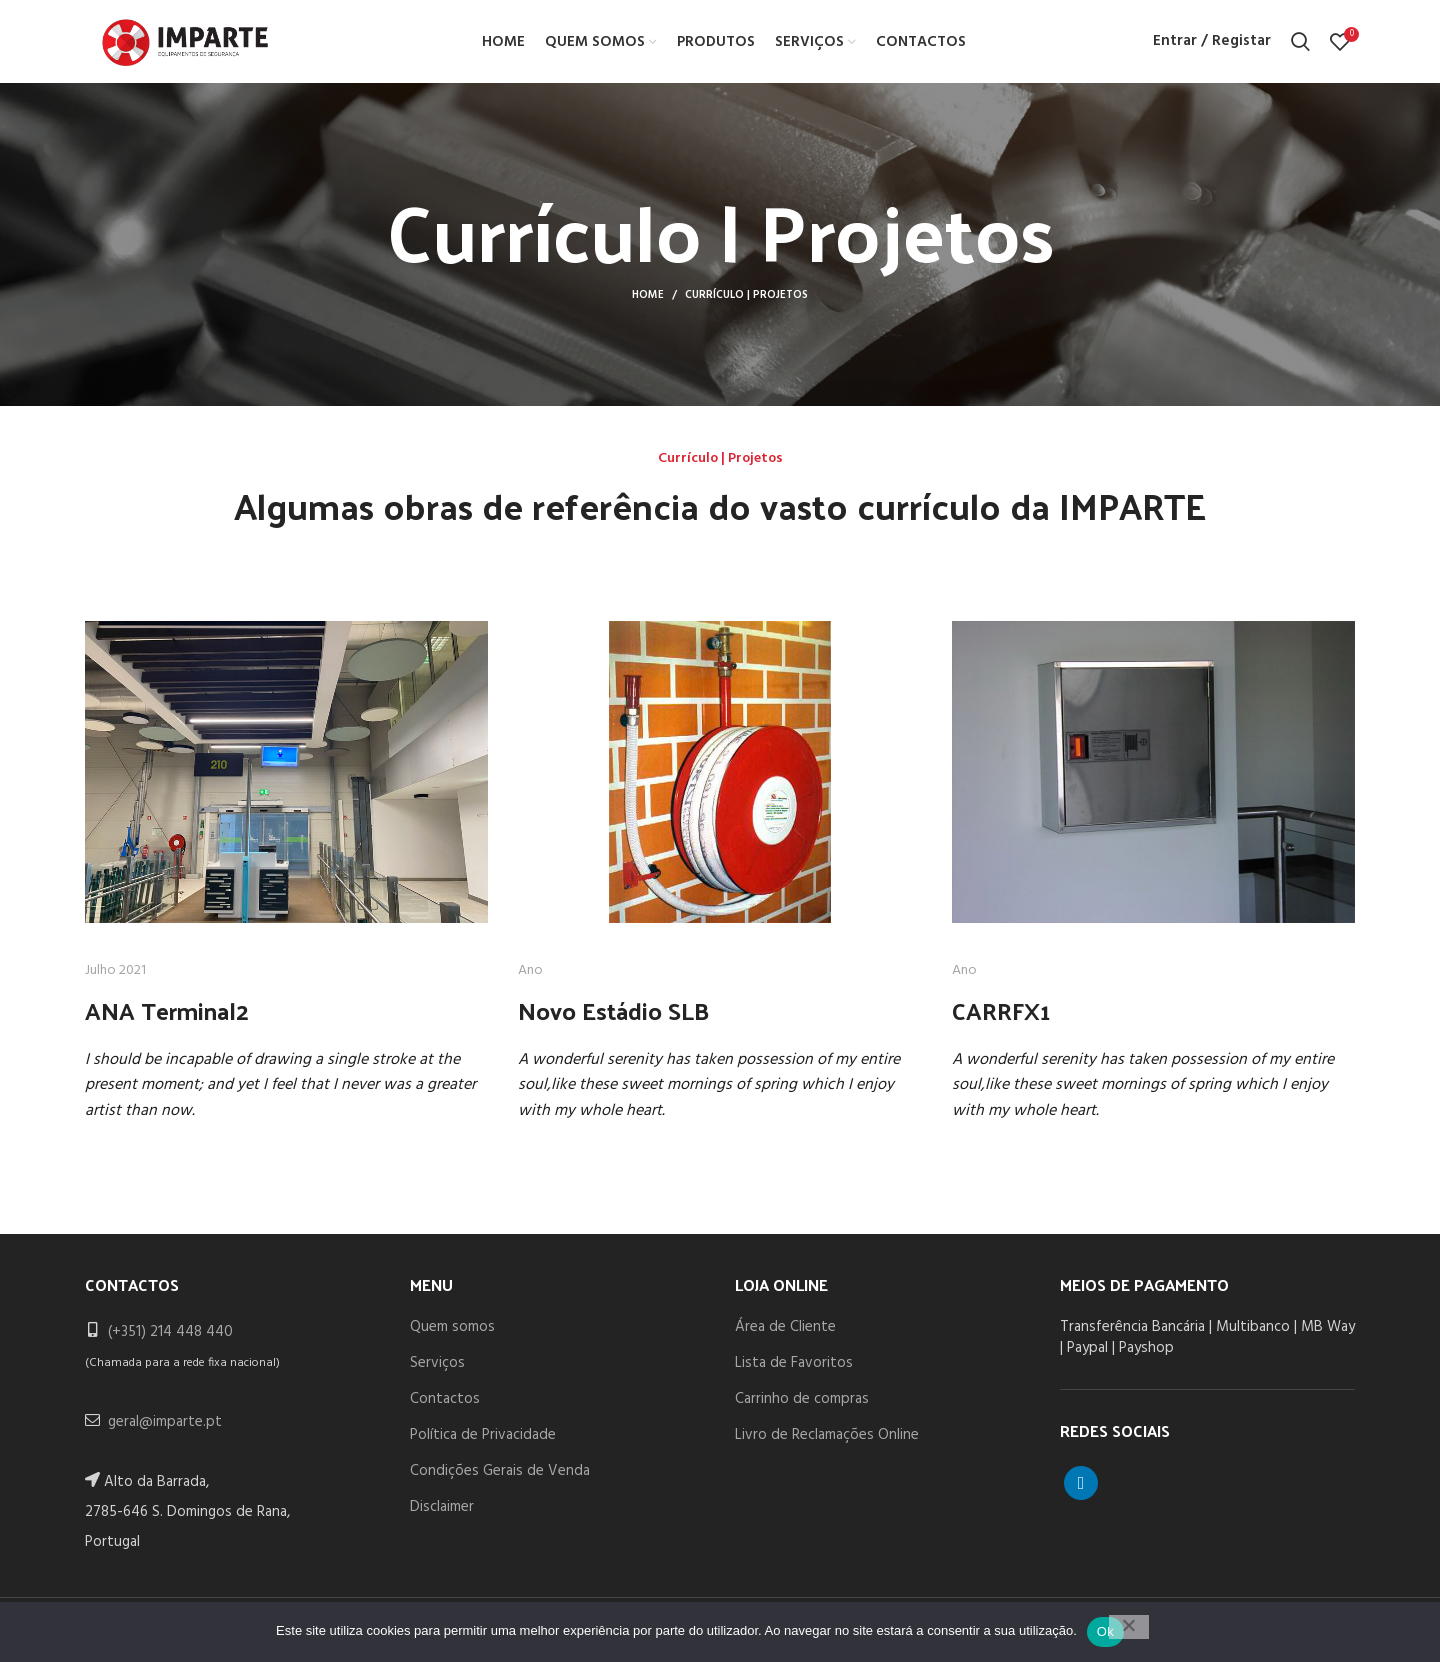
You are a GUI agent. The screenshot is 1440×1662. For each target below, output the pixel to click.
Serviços (437, 1369)
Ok (1105, 1631)
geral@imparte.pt (165, 1428)
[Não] (1129, 1627)
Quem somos (452, 1333)
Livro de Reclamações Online (827, 1441)
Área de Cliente (785, 1333)
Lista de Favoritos (794, 1369)
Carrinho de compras (802, 1405)
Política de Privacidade (483, 1441)
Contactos (445, 1405)
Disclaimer (442, 1513)
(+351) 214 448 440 (170, 1338)
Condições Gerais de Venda (500, 1477)
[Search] (1300, 45)
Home (648, 302)
